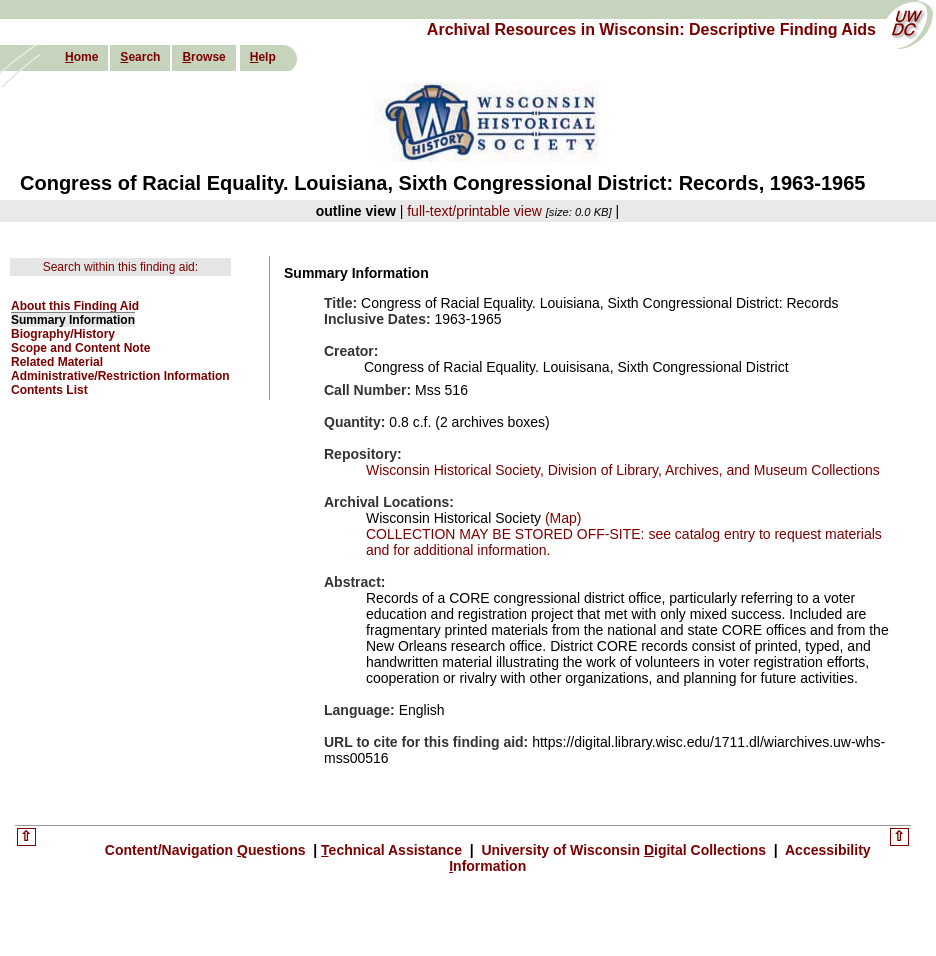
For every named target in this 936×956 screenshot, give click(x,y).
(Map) (561, 518)
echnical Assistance (393, 850)
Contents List (49, 390)
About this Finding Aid (75, 306)
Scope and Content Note (80, 348)
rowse (203, 57)
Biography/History (63, 334)
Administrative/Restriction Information (120, 376)
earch (140, 57)
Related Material (57, 362)
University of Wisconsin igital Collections (624, 850)
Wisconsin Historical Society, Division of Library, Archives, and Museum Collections (623, 470)
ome (81, 57)
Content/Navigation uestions (207, 850)
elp (263, 57)
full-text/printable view (474, 211)
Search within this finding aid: (120, 267)
